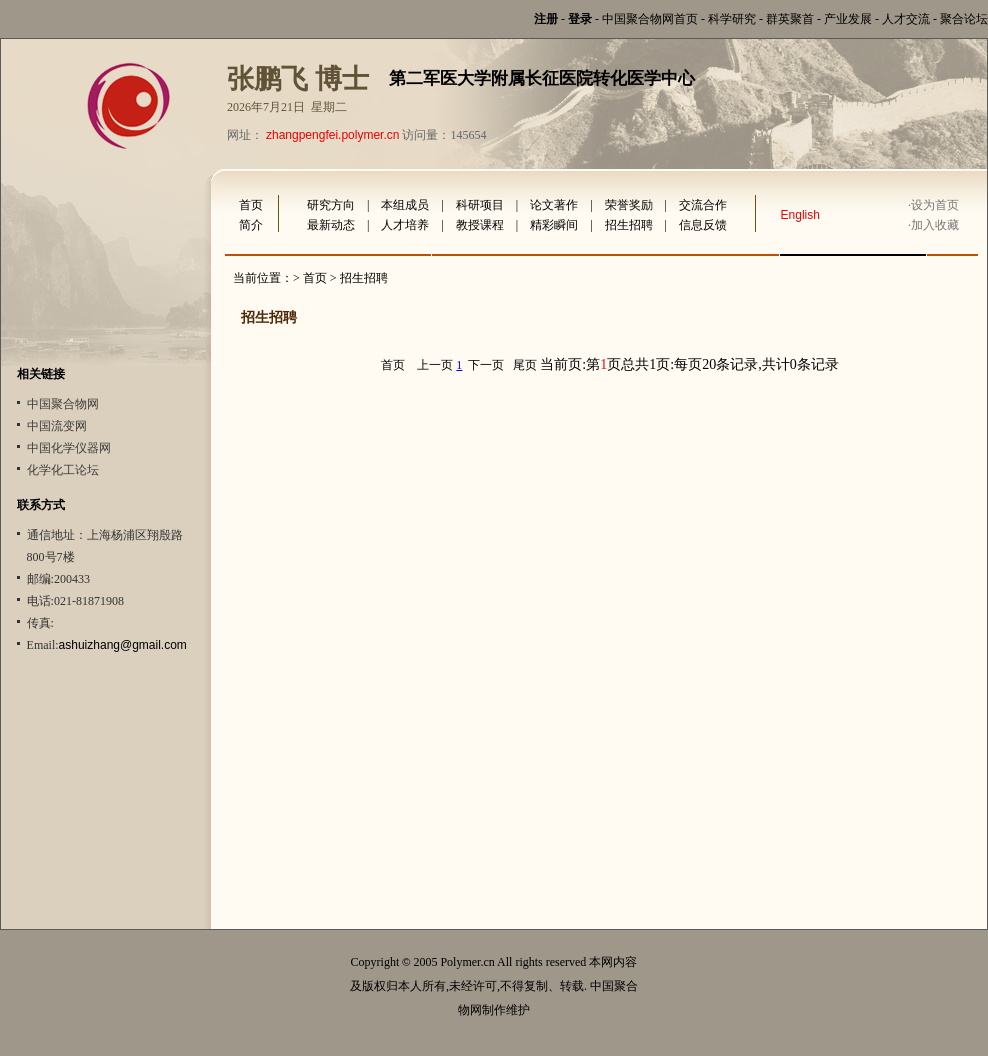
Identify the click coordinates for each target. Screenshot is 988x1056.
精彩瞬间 (554, 225)
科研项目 (480, 205)
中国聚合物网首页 (650, 19)
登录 (580, 19)
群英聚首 (790, 19)
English (800, 215)
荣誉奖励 (629, 205)
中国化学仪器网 (69, 448)
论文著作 (554, 205)
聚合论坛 (964, 19)
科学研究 (732, 19)
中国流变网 (57, 426)
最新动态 (331, 225)
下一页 (486, 365)
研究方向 (331, 205)
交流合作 (703, 205)
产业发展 (848, 19)
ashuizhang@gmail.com (123, 645)
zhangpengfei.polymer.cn (332, 135)
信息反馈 (703, 225)
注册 (546, 19)
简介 (251, 225)
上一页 (435, 365)
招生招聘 (629, 225)
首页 (251, 205)
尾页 (525, 365)
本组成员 (405, 205)
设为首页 (935, 205)
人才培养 (405, 225)
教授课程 (480, 225)
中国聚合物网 (63, 404)
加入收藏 (935, 225)
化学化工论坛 (63, 470)
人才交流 (906, 19)
